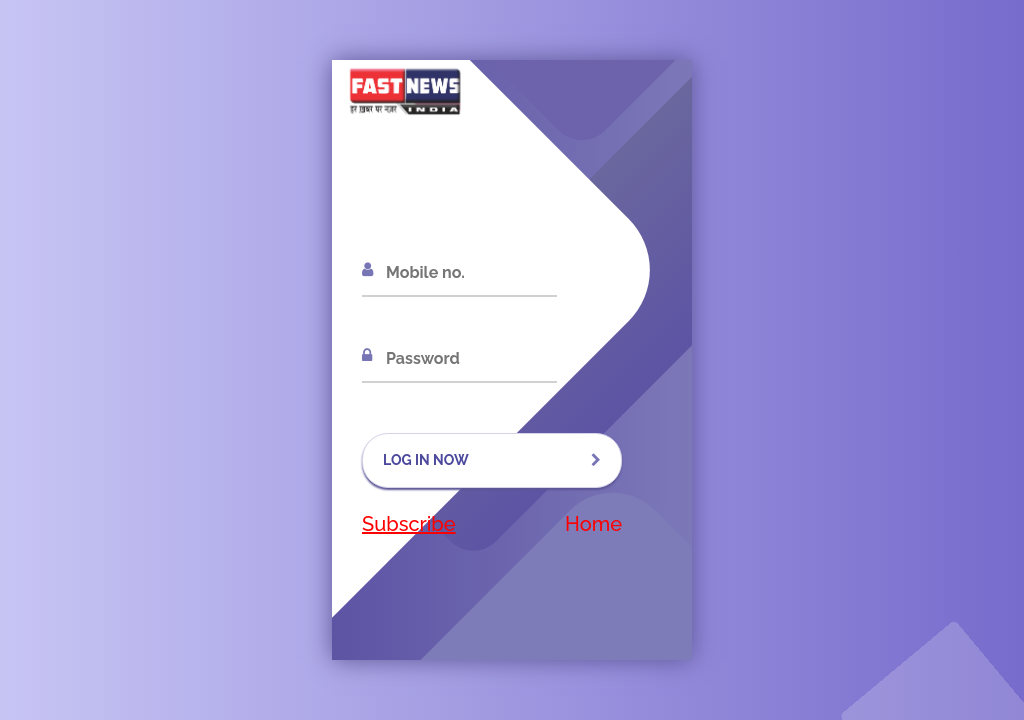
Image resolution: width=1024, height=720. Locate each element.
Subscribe (409, 524)
